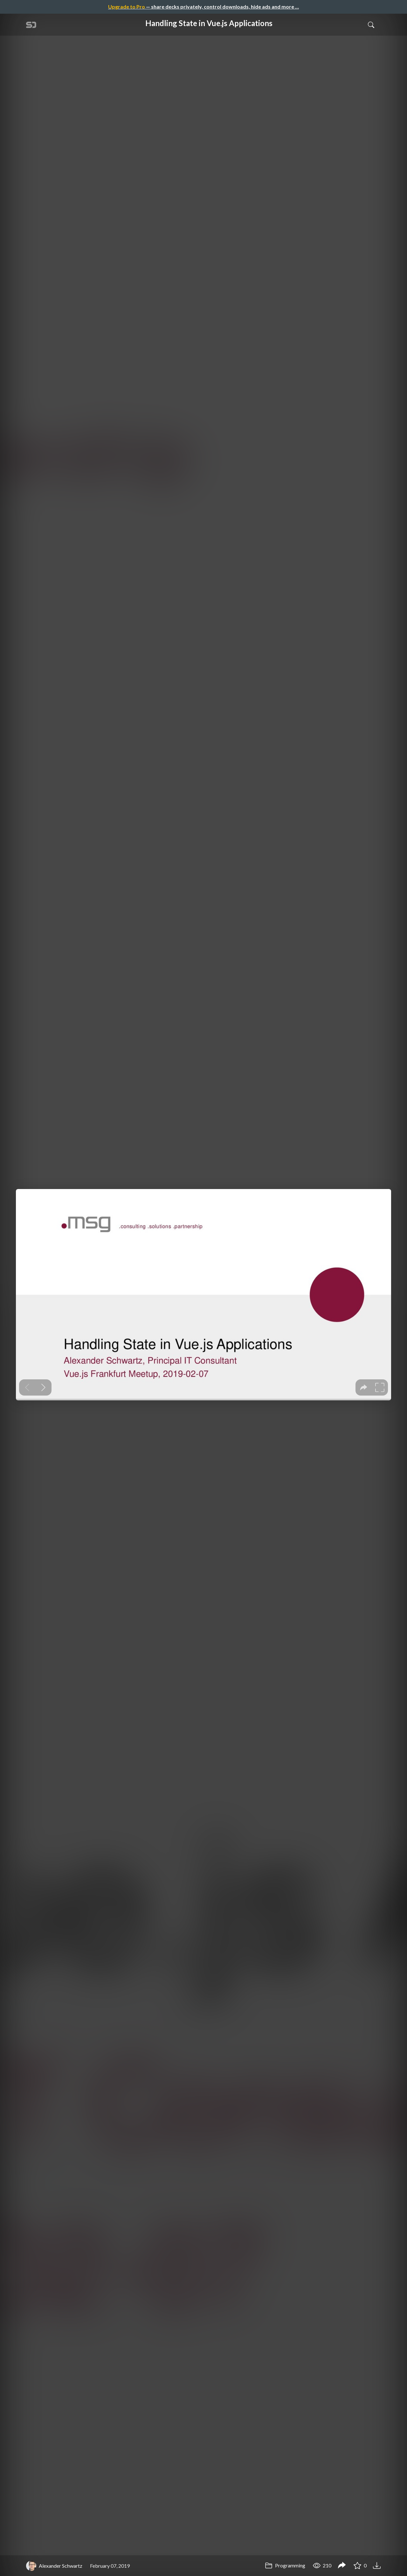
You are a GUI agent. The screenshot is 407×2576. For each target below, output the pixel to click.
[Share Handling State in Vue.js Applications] (342, 2565)
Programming (285, 2565)
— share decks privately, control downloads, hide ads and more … (203, 7)
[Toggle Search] (371, 24)
